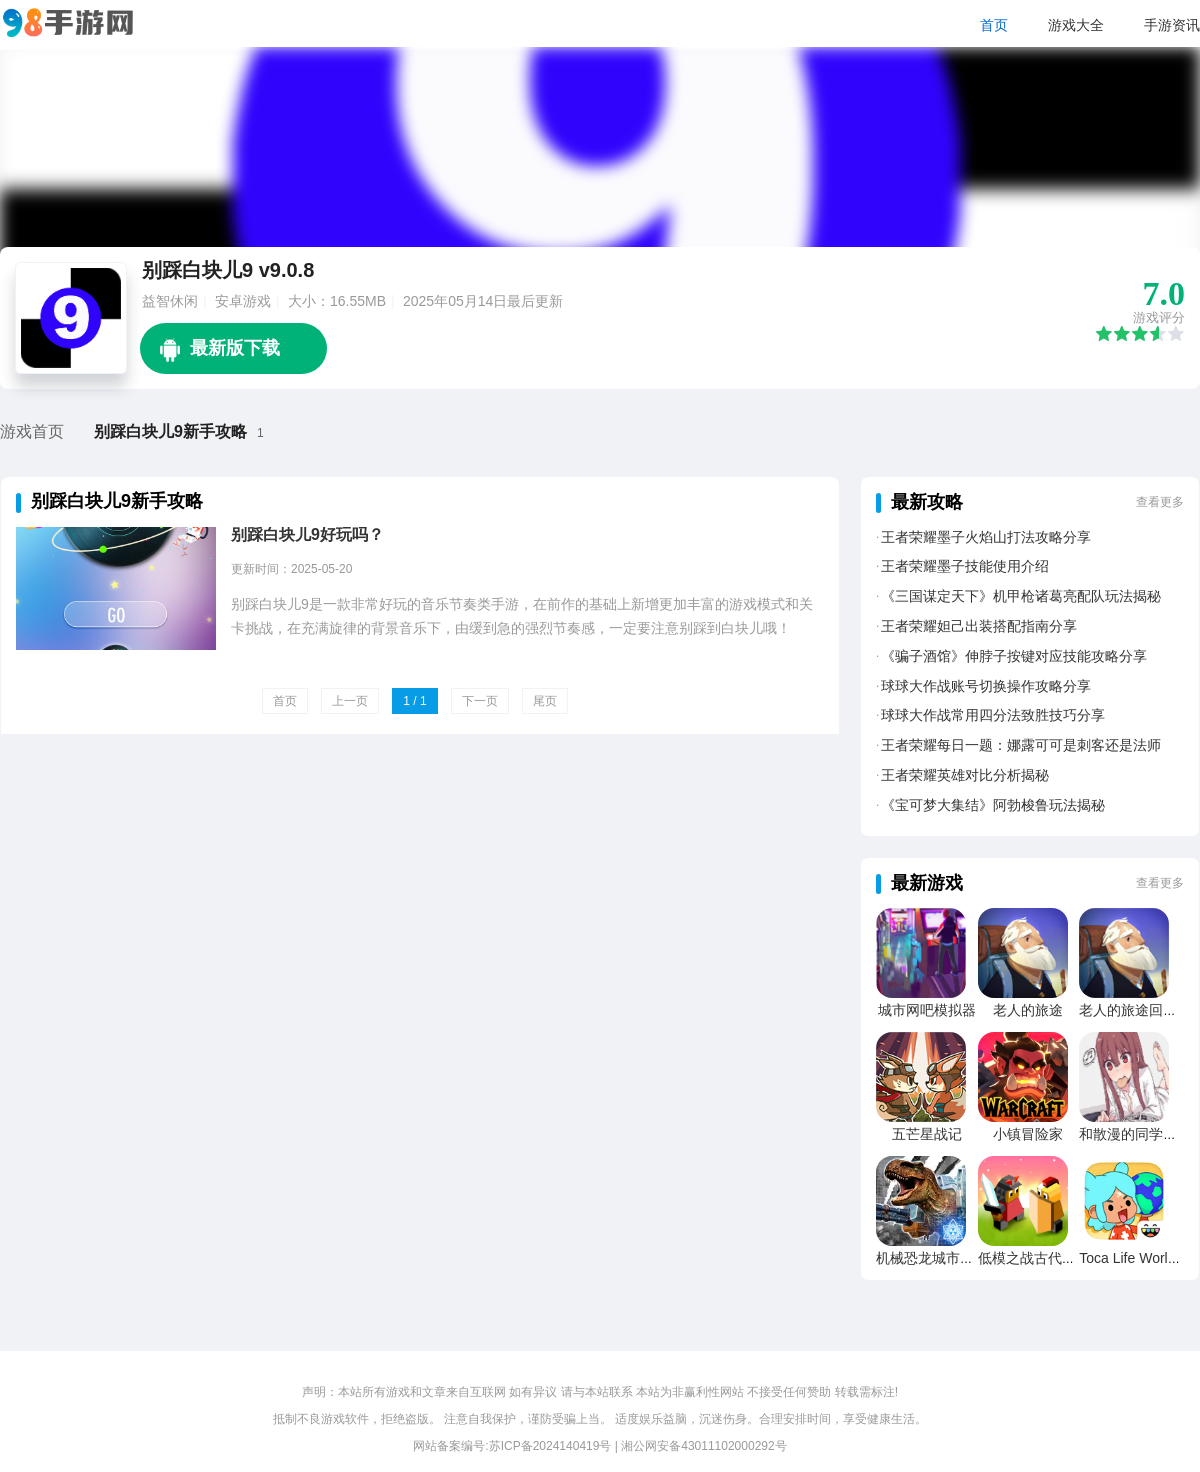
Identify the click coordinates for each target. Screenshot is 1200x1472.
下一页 (480, 701)
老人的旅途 (1028, 1010)
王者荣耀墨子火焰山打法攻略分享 (986, 537)
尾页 (545, 701)
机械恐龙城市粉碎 (932, 1258)
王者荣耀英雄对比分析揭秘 (965, 775)
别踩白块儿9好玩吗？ (307, 535)
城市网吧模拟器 (927, 1010)
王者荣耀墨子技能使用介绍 (965, 566)
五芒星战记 (927, 1134)
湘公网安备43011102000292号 (703, 1446)
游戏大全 (1076, 25)
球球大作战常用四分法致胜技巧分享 (993, 715)
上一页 (350, 701)
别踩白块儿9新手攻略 (170, 431)
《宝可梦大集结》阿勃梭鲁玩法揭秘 (993, 805)
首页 (994, 25)
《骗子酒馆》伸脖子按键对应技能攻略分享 (1014, 656)
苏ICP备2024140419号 (550, 1446)
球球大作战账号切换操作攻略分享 (986, 686)
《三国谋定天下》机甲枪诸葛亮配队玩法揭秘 (1021, 596)
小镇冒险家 (1028, 1134)
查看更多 (1160, 502)
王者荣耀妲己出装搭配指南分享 (979, 626)
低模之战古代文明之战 (1048, 1258)
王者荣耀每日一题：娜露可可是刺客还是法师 (1021, 745)
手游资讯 (1172, 25)
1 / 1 (414, 701)
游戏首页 (32, 431)
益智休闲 (170, 301)
